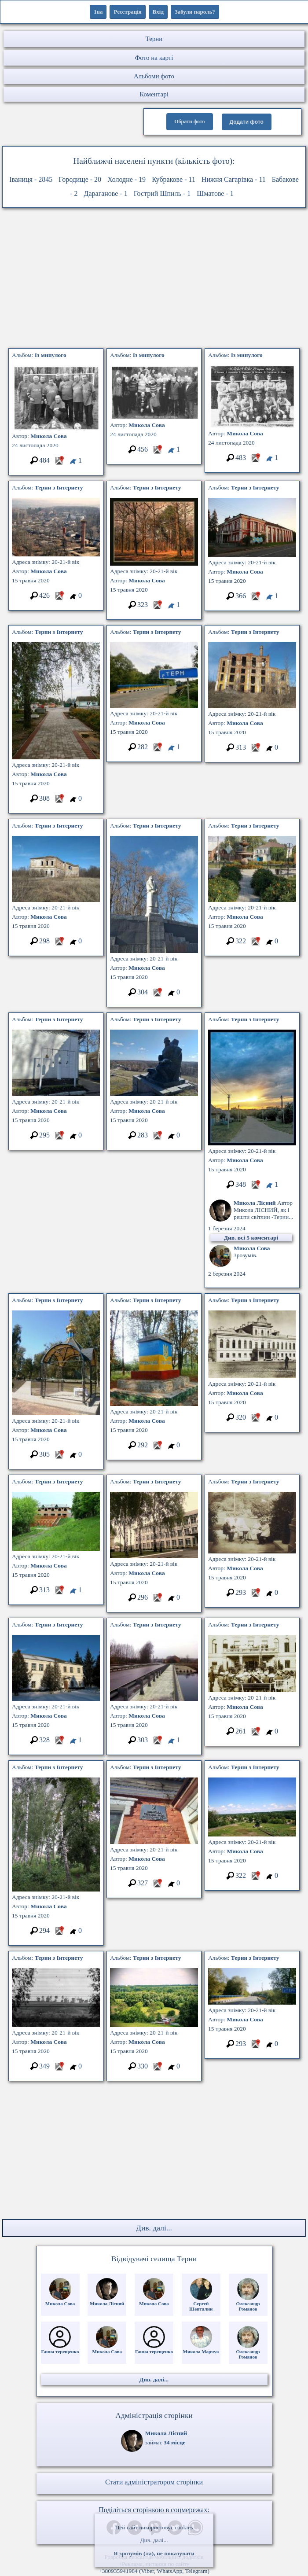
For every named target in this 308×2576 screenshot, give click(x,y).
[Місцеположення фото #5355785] (59, 1933)
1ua (98, 11)
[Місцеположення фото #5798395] (157, 995)
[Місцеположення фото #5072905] (59, 1138)
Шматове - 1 (215, 193)
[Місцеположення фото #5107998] (255, 1878)
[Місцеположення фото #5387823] (59, 463)
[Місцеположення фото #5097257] (157, 1886)
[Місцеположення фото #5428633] (59, 598)
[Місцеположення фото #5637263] (59, 2069)
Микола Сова (48, 436)
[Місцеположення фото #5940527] (157, 750)
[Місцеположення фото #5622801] (157, 607)
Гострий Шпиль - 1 (162, 193)
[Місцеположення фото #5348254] (157, 2069)
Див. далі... (154, 2540)
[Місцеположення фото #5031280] (59, 1457)
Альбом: (39, 355)
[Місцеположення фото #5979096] (157, 452)
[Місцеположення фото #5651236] (157, 1138)
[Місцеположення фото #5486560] (157, 1600)
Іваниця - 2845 (30, 179)
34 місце (175, 2442)
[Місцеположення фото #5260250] (255, 1187)
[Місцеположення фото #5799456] (255, 2046)
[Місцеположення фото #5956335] (255, 1420)
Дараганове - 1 (106, 193)
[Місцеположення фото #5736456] (59, 1743)
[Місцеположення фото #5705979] (255, 460)
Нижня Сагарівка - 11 (234, 179)
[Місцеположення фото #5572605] (255, 1734)
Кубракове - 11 (173, 179)
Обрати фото (189, 121)
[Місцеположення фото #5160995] (59, 801)
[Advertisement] (154, 280)
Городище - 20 (80, 179)
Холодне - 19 (126, 179)
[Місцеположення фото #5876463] (255, 599)
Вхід (158, 11)
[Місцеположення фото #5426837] (157, 1448)
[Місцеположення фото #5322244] (59, 944)
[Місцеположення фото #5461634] (255, 944)
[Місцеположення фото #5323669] (157, 1743)
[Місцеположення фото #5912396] (255, 1595)
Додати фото (247, 122)
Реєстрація (127, 11)
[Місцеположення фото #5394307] (255, 750)
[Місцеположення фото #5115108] (59, 1593)
